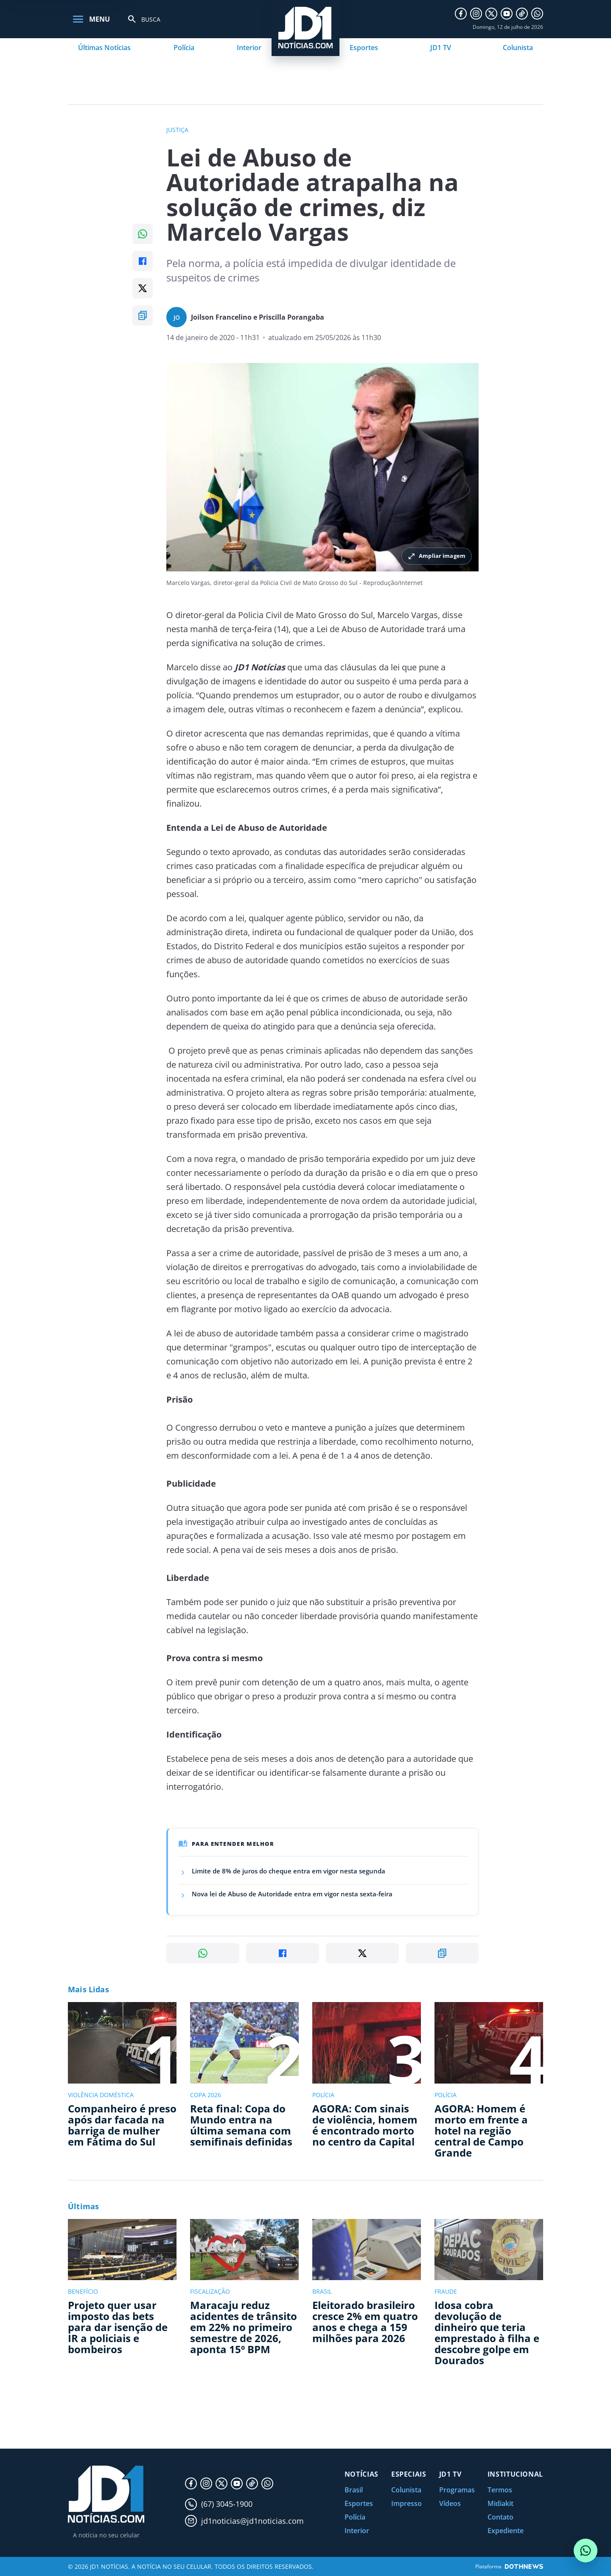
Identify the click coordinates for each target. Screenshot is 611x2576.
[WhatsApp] (537, 14)
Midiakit (500, 2503)
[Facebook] (461, 14)
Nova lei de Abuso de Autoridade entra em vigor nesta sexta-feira (292, 1894)
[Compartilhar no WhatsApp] (142, 234)
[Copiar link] (142, 315)
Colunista (518, 47)
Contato (500, 2517)
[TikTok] (522, 14)
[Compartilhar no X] (142, 288)
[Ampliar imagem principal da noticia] (322, 467)
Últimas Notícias (104, 47)
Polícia (184, 47)
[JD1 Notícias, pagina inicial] (106, 2494)
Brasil (354, 2489)
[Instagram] (476, 14)
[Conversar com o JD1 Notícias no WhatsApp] (585, 2550)
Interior (249, 47)
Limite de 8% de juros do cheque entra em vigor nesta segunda (288, 1871)
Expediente (506, 2530)
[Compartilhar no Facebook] (142, 261)
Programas (457, 2489)
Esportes (364, 47)
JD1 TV (440, 47)
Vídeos (450, 2503)
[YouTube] (507, 14)
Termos (500, 2489)
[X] (491, 14)
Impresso (406, 2503)
